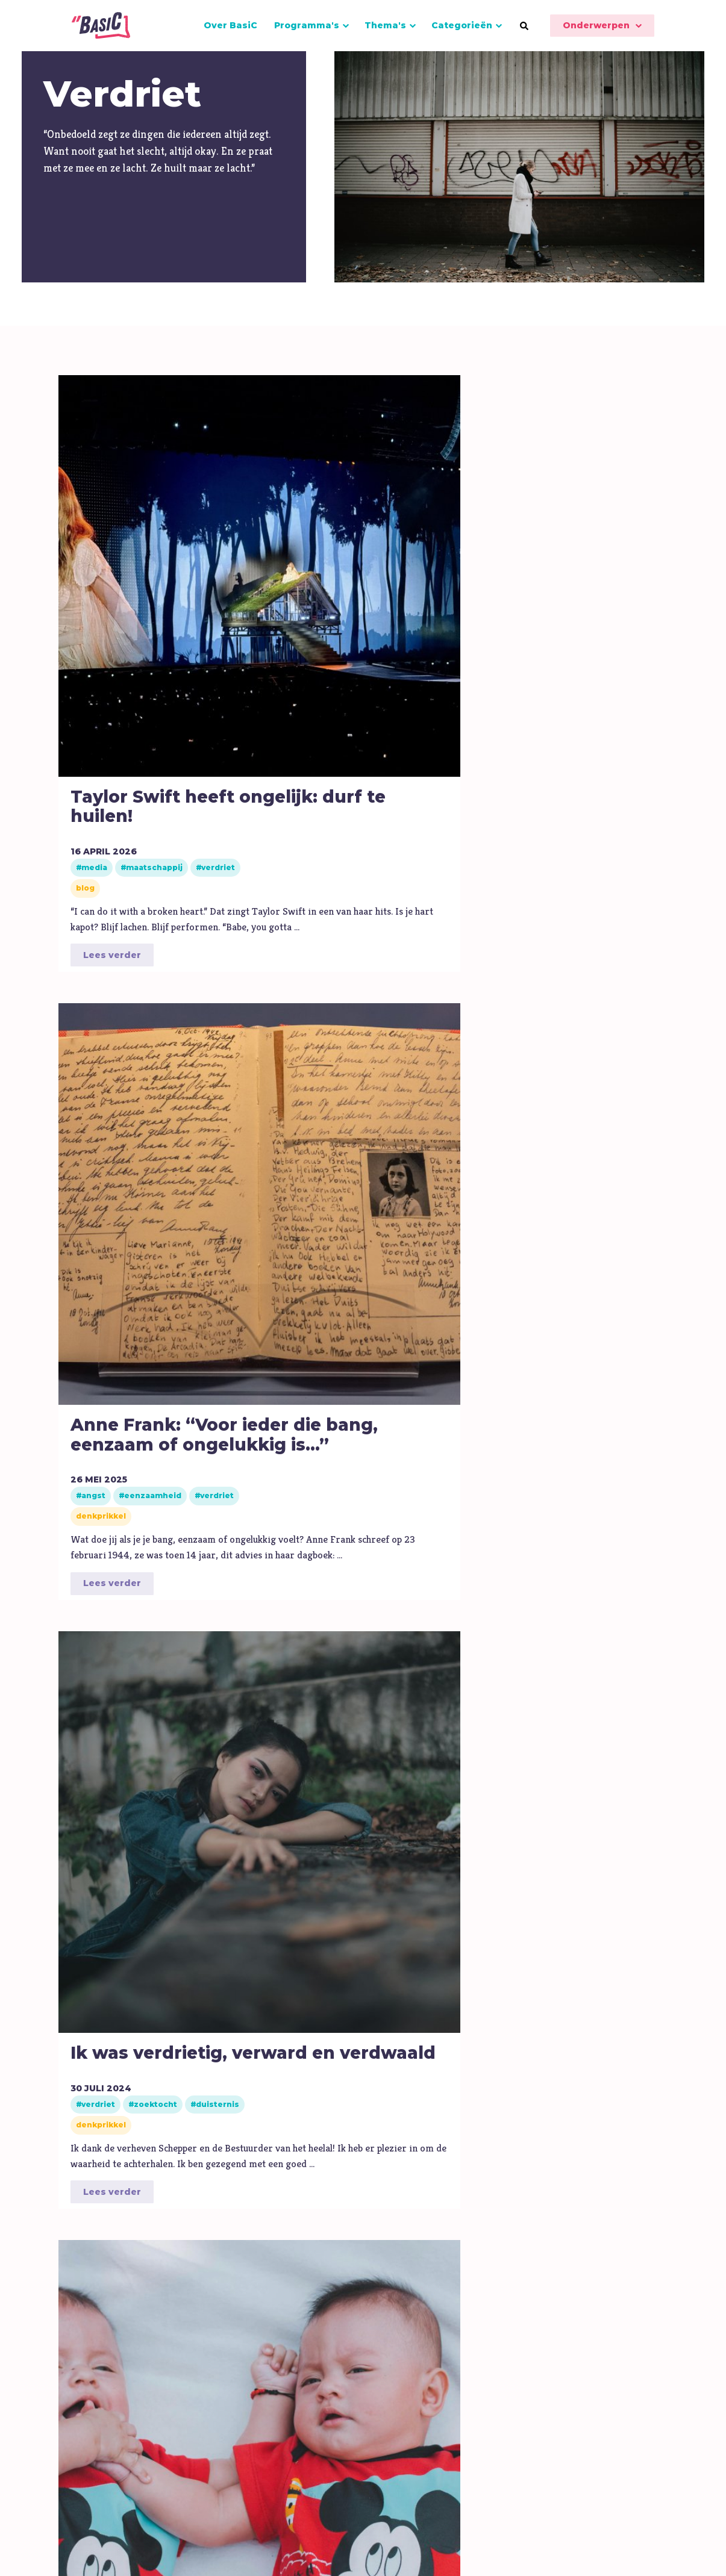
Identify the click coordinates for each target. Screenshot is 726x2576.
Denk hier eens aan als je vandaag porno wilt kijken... (593, 1683)
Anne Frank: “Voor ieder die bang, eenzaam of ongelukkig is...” (281, 588)
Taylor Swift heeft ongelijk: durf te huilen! (125, 578)
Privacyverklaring (663, 2547)
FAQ (333, 2387)
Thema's (385, 25)
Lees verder (112, 849)
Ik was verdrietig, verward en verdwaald (432, 568)
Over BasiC (230, 25)
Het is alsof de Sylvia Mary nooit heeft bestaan (121, 1683)
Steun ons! (558, 2387)
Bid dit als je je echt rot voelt (125, 1118)
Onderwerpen (596, 25)
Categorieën (461, 25)
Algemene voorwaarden (479, 2547)
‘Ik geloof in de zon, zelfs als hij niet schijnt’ (594, 1128)
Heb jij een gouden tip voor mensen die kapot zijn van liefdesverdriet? (297, 1703)
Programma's (306, 25)
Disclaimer (580, 2547)
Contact (379, 2387)
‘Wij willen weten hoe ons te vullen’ (274, 1128)
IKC (219, 2391)
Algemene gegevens (466, 2387)
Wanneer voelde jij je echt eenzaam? (432, 1673)
